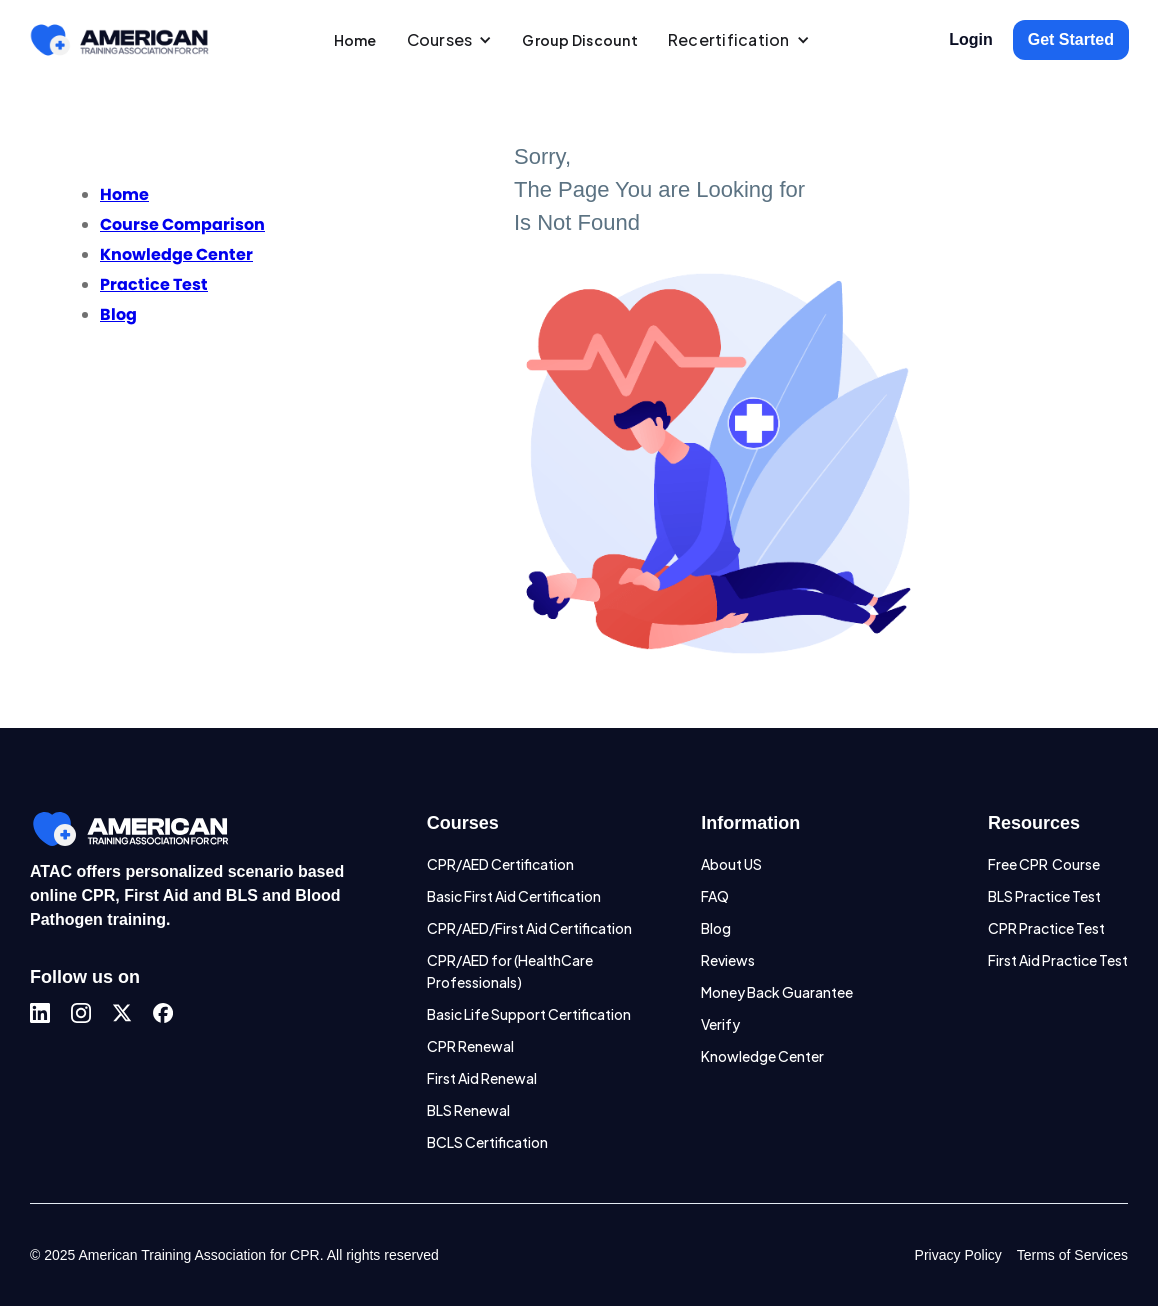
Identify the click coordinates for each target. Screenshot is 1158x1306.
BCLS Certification (487, 1142)
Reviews (728, 960)
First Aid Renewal (482, 1078)
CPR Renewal (470, 1046)
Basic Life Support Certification (529, 1014)
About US (731, 864)
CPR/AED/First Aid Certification (529, 928)
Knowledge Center (762, 1056)
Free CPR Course (1044, 864)
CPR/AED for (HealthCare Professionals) (510, 971)
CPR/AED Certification (500, 864)
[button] (450, 40)
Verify (720, 1024)
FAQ (715, 896)
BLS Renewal (468, 1110)
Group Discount (580, 40)
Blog (716, 928)
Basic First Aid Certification (514, 896)
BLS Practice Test (1044, 896)
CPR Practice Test (1046, 928)
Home (355, 40)
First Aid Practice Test (1058, 960)
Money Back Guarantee (777, 992)
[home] (119, 40)
